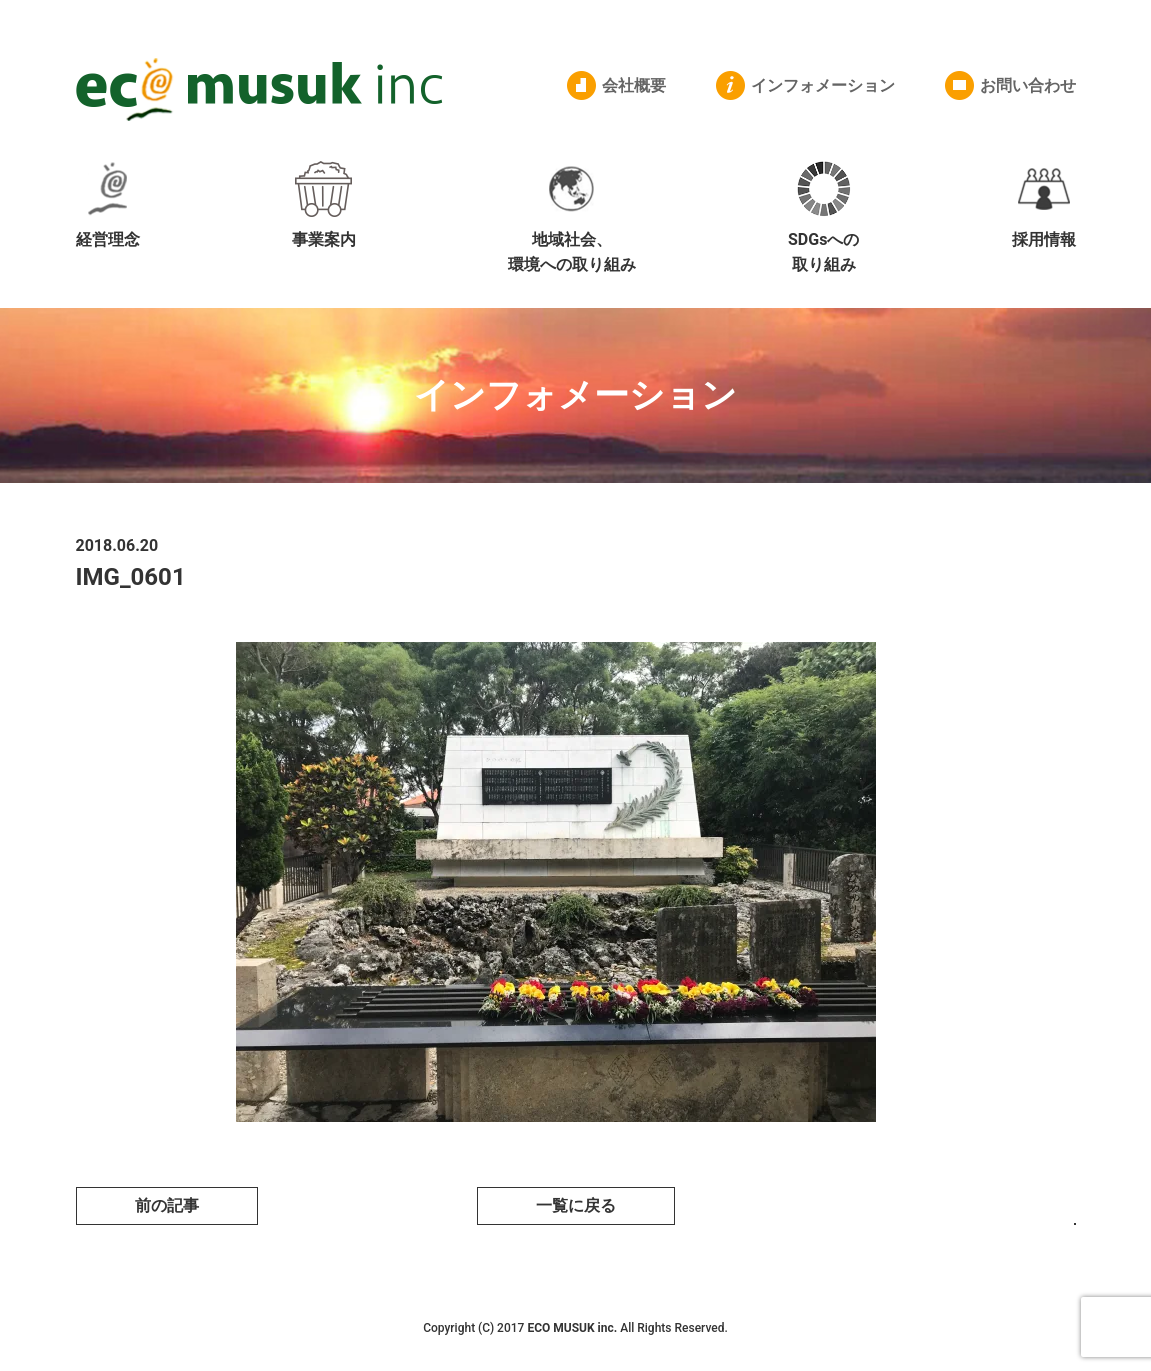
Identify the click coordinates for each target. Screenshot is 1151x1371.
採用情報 (1044, 205)
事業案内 (324, 205)
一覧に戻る (576, 1205)
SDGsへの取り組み (823, 218)
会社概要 (634, 85)
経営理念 (108, 205)
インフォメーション (823, 85)
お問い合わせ (1028, 85)
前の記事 (167, 1205)
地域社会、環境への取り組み (572, 218)
